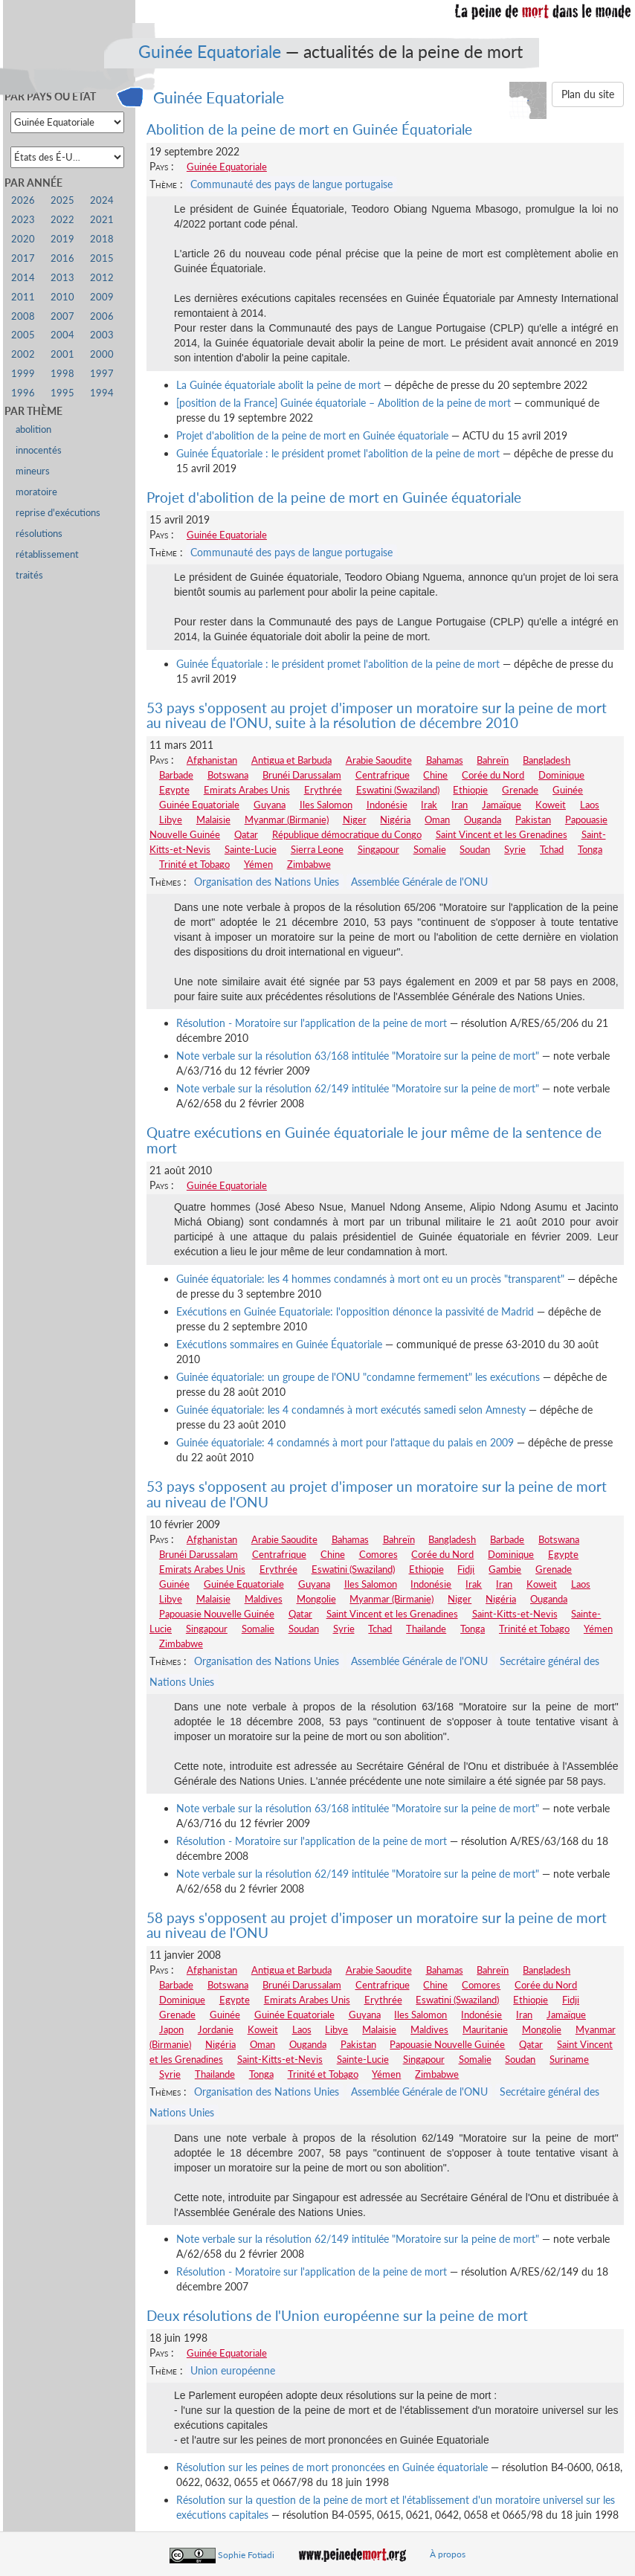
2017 (23, 258)
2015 (102, 258)
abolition (33, 429)
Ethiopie (470, 790)
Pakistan (533, 819)
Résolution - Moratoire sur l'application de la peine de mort (311, 1023)
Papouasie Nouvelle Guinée (216, 1614)
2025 (62, 200)
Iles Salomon (326, 805)
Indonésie (387, 805)
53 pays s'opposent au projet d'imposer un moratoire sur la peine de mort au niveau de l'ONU (376, 1494)
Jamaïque (501, 805)
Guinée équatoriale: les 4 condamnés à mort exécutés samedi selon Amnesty (351, 1409)
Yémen (258, 864)
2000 (102, 354)
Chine (435, 775)
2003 (102, 335)
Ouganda (482, 819)
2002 (23, 354)
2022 (62, 219)
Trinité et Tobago (194, 864)
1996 (23, 393)
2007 (62, 316)
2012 (102, 277)
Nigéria (395, 819)
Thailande (426, 1629)
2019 (62, 239)
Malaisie (213, 819)
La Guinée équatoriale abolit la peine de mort (278, 385)
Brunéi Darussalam (301, 775)
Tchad (552, 849)
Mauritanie (485, 2029)
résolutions (39, 533)
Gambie (505, 1569)
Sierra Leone (317, 849)
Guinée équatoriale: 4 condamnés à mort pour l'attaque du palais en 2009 (345, 1442)
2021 (102, 219)
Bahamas (444, 760)
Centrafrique (382, 775)
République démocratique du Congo (347, 834)
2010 (62, 297)
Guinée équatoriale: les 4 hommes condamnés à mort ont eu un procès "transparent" (370, 1278)
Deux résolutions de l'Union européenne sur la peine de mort (337, 2315)
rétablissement (47, 554)
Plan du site (587, 94)
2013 (62, 277)
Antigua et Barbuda (291, 760)
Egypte (174, 790)
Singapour (378, 849)
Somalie (429, 849)
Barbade (176, 775)
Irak (429, 805)
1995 (62, 393)
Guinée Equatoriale (209, 51)
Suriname (569, 2059)
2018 (102, 239)
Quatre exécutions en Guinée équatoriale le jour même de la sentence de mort (374, 1140)
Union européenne (232, 2370)
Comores (378, 1554)
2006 (102, 316)
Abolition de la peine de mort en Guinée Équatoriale (309, 129)
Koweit (550, 805)
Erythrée (323, 790)
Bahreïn (493, 760)
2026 (23, 200)
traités (29, 575)
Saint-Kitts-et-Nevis (515, 1614)
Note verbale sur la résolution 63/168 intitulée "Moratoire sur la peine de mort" (357, 1055)
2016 (62, 258)
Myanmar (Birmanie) (287, 819)
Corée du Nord (493, 775)
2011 (23, 297)
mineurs (33, 471)
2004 (62, 335)
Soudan (475, 849)
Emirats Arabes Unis (247, 790)
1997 (102, 373)
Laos (589, 805)
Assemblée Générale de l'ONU (419, 881)
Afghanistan (212, 760)
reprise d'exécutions (58, 512)
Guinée (567, 790)
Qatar (246, 834)
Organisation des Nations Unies (266, 881)
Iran (459, 805)
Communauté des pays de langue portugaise (291, 184)
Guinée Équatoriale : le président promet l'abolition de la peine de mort (338, 453)
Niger (355, 819)
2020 (23, 239)
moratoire (36, 492)
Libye (170, 819)
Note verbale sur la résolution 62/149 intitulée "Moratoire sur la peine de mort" (357, 1088)
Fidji (465, 1569)
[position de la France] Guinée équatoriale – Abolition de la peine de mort (343, 402)
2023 (23, 219)
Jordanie (215, 2029)
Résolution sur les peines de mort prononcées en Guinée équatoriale (332, 2467)
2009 (102, 297)
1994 (102, 393)
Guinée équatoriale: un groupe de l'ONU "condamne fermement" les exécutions (358, 1377)
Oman (437, 819)
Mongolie (316, 1599)
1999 (23, 373)
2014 (23, 277)
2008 (23, 316)
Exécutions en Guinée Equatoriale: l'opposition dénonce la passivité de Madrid (355, 1311)
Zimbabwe (309, 864)
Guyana (270, 805)
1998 (62, 373)
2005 (23, 335)
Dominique (561, 775)
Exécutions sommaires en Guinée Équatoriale (279, 1344)
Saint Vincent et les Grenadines (501, 834)
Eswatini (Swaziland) (397, 790)
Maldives (264, 1599)
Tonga (590, 849)
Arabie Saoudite (379, 760)
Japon (171, 2029)
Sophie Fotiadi (246, 2554)
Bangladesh (546, 760)
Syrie (515, 849)
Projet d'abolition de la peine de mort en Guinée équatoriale (312, 435)
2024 (102, 200)
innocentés (39, 450)
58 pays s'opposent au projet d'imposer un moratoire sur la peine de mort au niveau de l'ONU (376, 1925)
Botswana (227, 775)
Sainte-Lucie (251, 849)
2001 (62, 354)
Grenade (520, 790)
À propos (447, 2554)
